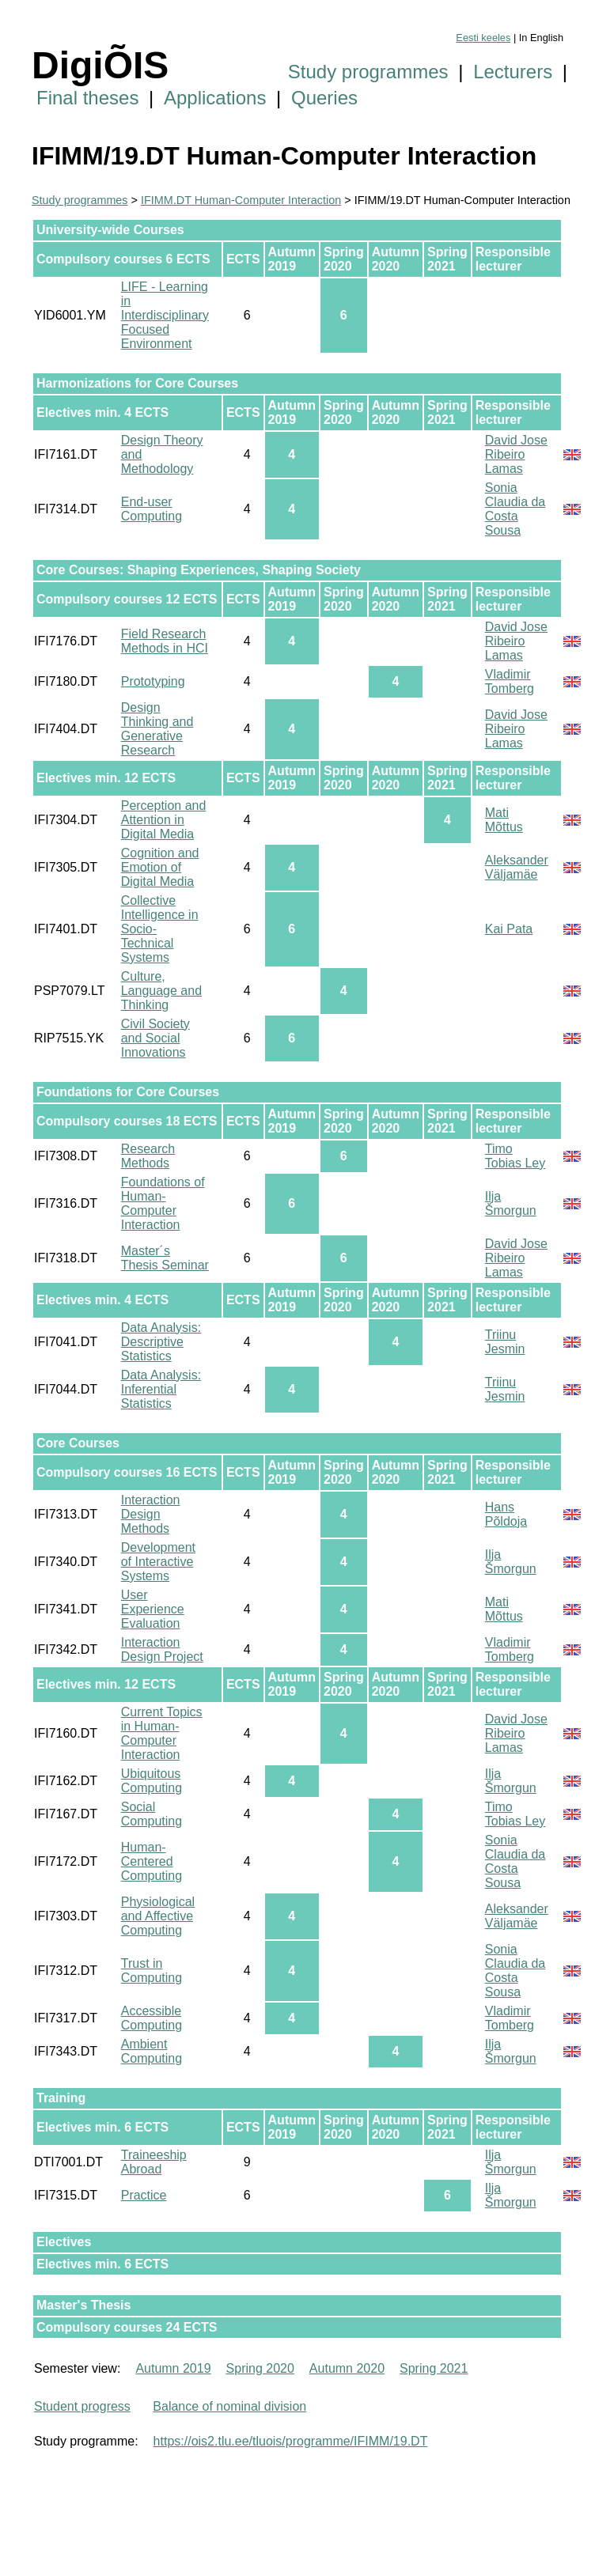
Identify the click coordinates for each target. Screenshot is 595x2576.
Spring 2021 (434, 2368)
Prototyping (153, 681)
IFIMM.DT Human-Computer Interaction (241, 200)
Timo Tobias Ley (515, 1156)
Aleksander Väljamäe (516, 867)
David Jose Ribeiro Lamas (516, 454)
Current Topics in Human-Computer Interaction (162, 1733)
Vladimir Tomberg (509, 681)
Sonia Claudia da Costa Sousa (515, 509)
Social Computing (151, 1814)
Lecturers (512, 71)
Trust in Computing (151, 1970)
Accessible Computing (151, 2018)
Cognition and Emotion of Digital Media (160, 867)
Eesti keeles (483, 38)
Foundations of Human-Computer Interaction (163, 1203)
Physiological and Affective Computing (158, 1916)
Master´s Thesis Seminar (165, 1258)
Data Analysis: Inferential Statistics (161, 1389)
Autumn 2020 (347, 2368)
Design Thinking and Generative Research (157, 729)
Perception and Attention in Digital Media (164, 820)
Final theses (87, 97)
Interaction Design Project (162, 1649)
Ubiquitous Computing (151, 1781)
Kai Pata (508, 929)
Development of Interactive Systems (158, 1562)
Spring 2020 (260, 2368)
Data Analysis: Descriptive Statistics (161, 1342)
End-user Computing (151, 509)
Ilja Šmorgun (510, 1203)
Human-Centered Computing (151, 1861)
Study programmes (368, 71)
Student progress (82, 2406)
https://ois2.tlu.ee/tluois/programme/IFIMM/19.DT (290, 2441)
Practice (144, 2195)
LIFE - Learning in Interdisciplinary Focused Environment (165, 315)
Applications (215, 97)
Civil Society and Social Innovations (155, 1038)
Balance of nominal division (229, 2406)
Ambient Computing (151, 2051)
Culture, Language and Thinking (161, 991)
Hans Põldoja (506, 1514)
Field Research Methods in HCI (164, 641)
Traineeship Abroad (154, 2162)
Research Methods (148, 1156)
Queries (324, 97)
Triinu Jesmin (505, 1342)
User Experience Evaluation (152, 1609)
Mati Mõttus (504, 820)
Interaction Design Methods (150, 1514)
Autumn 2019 (172, 2368)
